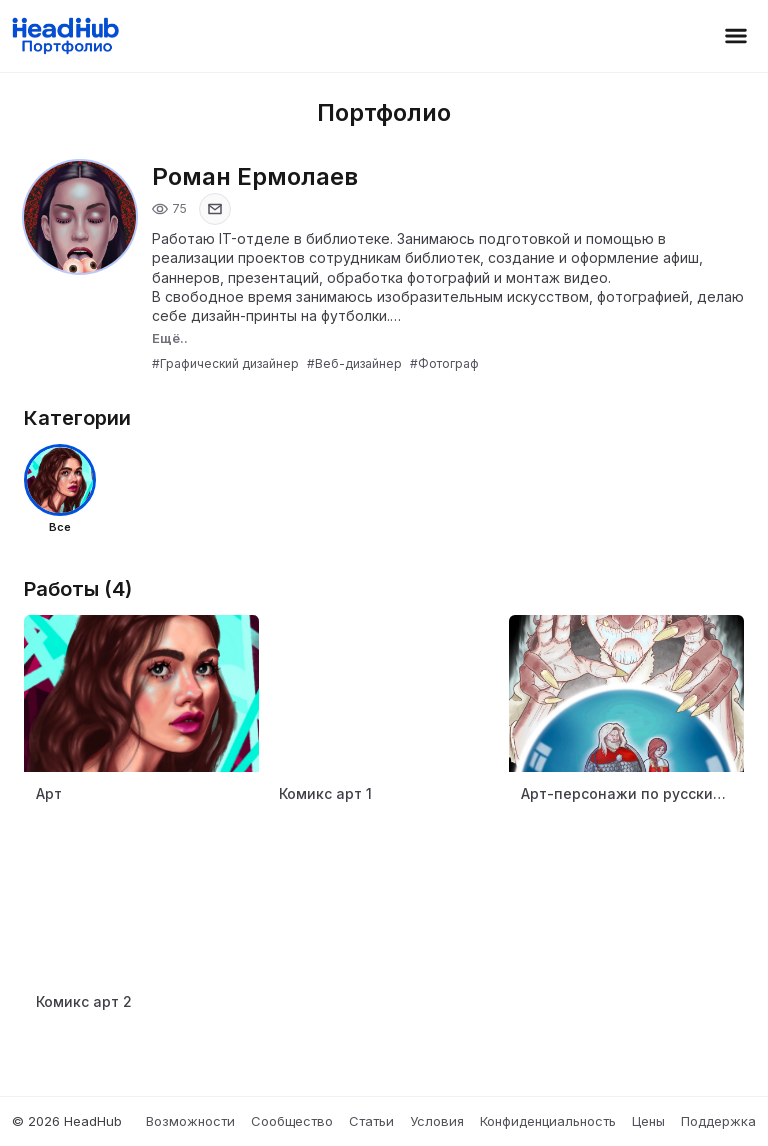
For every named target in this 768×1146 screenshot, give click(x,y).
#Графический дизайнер (225, 363)
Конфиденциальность (548, 1121)
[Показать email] (215, 209)
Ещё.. (170, 338)
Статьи (371, 1121)
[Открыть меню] (736, 36)
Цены (648, 1121)
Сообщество (292, 1121)
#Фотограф (444, 363)
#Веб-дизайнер (354, 363)
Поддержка (718, 1121)
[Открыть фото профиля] (80, 217)
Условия (437, 1121)
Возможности (190, 1121)
